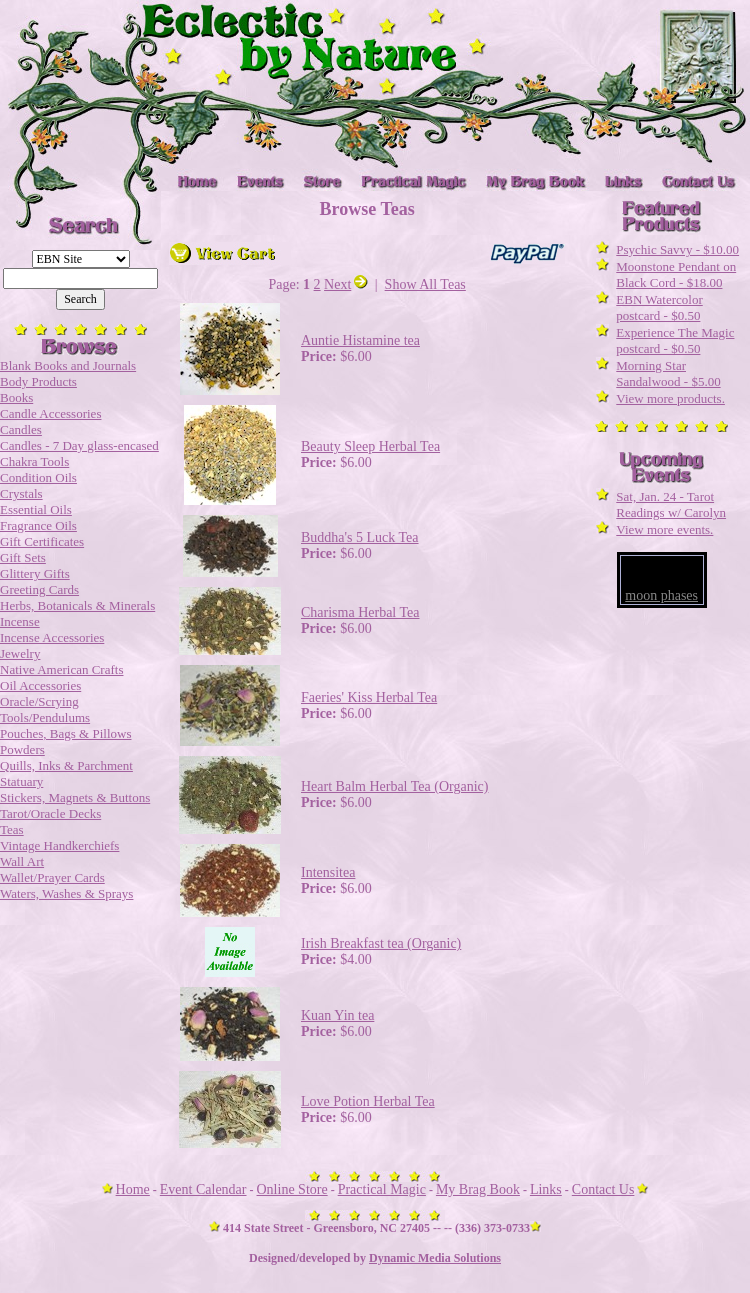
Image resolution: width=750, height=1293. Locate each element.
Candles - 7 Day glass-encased (79, 445)
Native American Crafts (61, 669)
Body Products (38, 381)
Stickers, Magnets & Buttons (75, 797)
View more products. (670, 398)
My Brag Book (478, 1189)
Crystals (21, 493)
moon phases (661, 595)
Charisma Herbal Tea (360, 612)
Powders (22, 749)
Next (346, 284)
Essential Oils (36, 509)
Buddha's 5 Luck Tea (360, 537)
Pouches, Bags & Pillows (65, 733)
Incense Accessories (52, 637)
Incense (20, 621)
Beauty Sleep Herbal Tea (370, 446)
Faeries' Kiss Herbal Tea (369, 697)
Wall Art (22, 861)
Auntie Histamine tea (360, 340)
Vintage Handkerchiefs (59, 845)
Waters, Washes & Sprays (66, 893)
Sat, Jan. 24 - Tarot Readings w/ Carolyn (671, 504)
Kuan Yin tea (337, 1015)
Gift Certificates (42, 541)
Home (133, 1189)
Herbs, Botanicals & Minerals (77, 605)
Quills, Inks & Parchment (66, 765)
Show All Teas (425, 284)
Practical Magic (382, 1189)
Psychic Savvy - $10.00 (677, 249)
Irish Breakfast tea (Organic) (381, 943)
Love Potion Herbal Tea (368, 1101)
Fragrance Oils (38, 525)
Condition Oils (38, 477)
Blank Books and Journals (68, 365)
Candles (21, 429)
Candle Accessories (50, 413)
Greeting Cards (39, 589)
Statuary (21, 781)
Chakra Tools (34, 461)
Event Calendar (203, 1189)
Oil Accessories (40, 685)
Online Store (292, 1189)
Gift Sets (23, 557)
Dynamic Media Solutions (435, 1258)
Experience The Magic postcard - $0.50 (675, 340)
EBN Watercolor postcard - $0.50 (659, 307)
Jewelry (20, 653)
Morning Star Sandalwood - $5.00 (668, 373)
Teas (12, 829)
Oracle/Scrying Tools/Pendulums (45, 709)
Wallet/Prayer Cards (52, 877)
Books (16, 397)
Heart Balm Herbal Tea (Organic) (394, 786)
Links (546, 1189)
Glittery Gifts (35, 573)
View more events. (664, 529)
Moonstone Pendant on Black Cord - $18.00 (676, 274)
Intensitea (328, 872)
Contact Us (603, 1189)
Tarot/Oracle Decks (50, 813)
